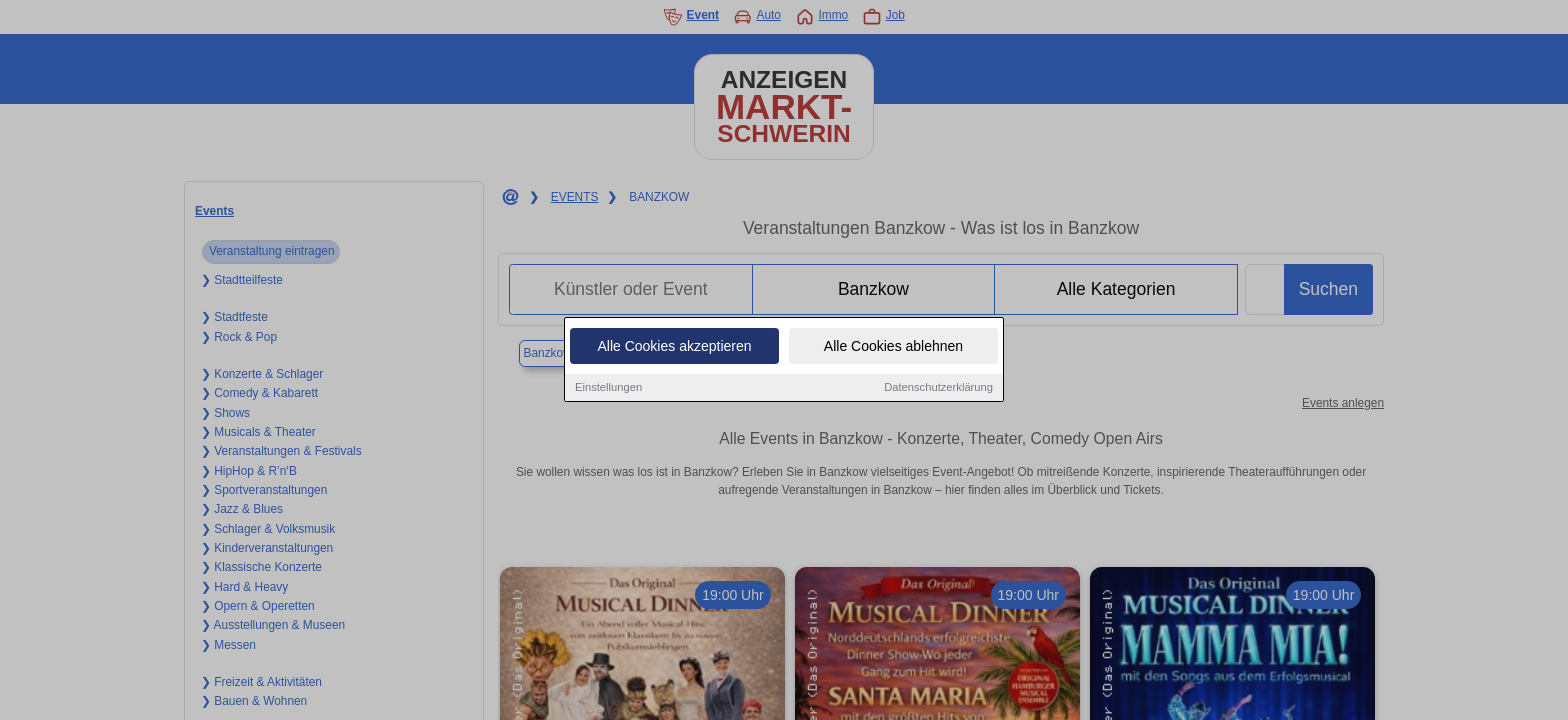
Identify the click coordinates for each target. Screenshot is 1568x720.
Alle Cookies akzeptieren (674, 350)
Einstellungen (608, 391)
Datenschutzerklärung (938, 391)
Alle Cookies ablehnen (893, 350)
